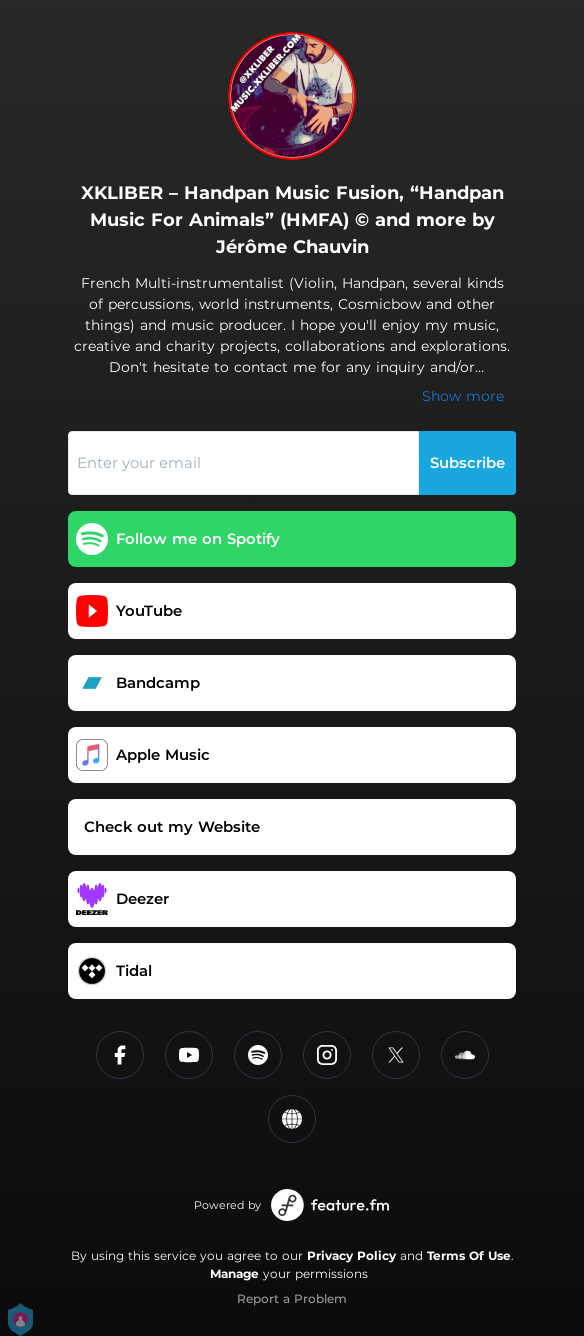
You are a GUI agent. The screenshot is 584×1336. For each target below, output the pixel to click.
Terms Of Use (469, 1255)
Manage (234, 1273)
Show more (463, 396)
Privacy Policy (351, 1255)
